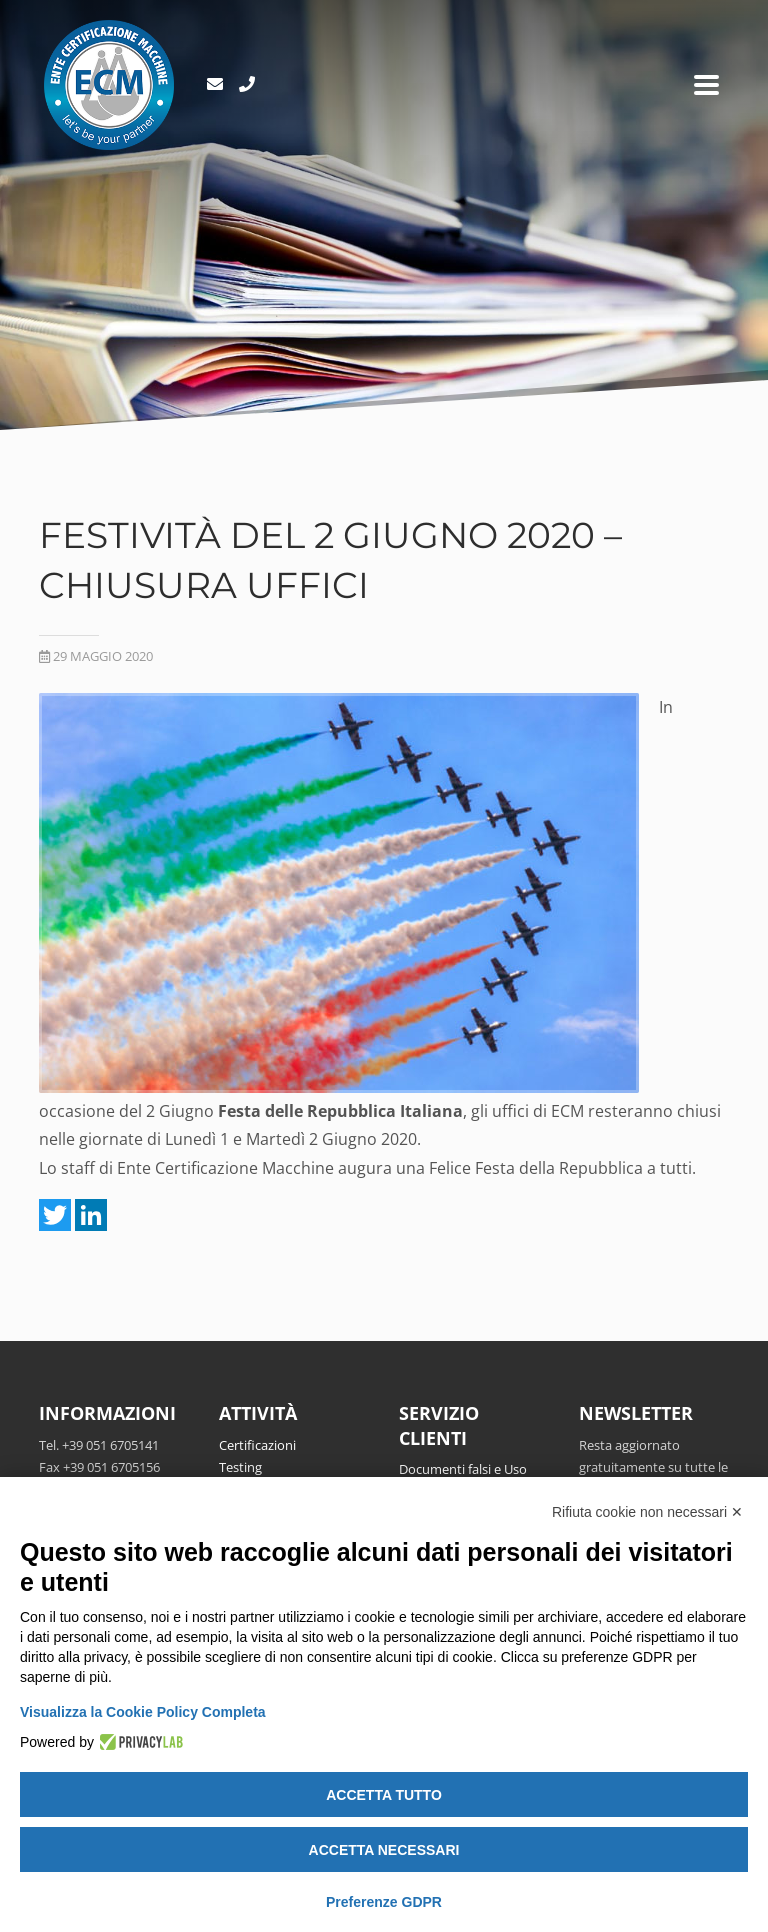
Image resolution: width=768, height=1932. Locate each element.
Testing (240, 1467)
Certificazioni (257, 1445)
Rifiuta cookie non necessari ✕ (647, 1512)
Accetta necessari (384, 1850)
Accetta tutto (384, 1795)
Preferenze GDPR (384, 1902)
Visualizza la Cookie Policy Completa (143, 1712)
